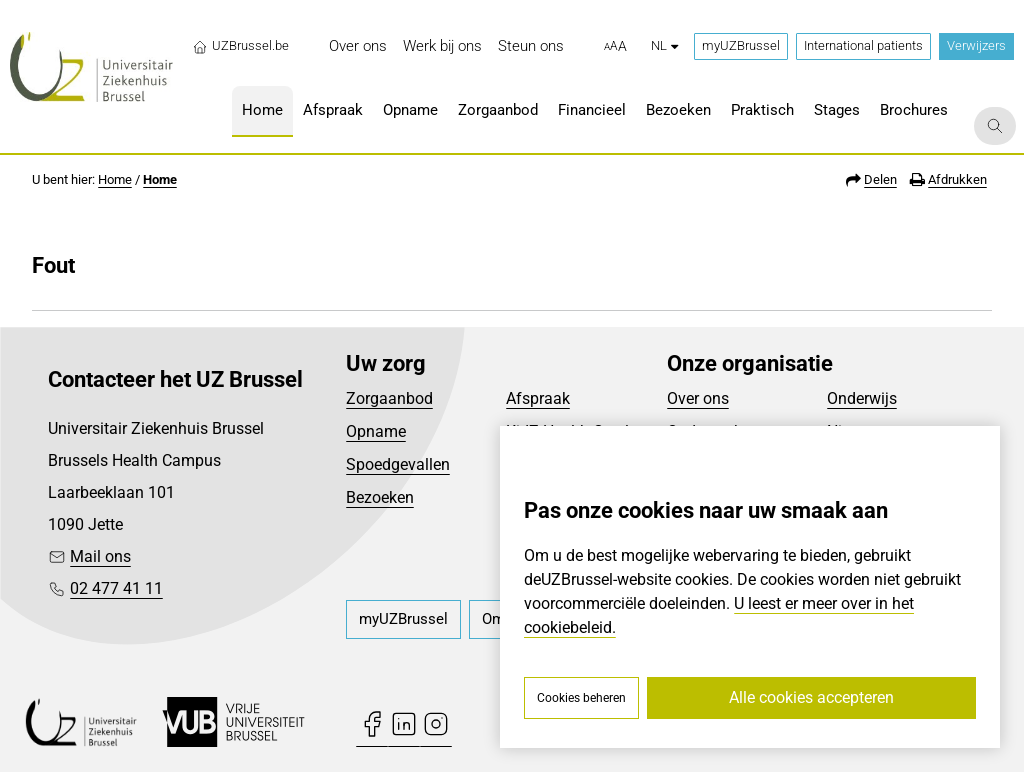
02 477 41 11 (116, 588)
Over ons (698, 398)
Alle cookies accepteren (811, 697)
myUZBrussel (741, 45)
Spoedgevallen (398, 464)
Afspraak (538, 398)
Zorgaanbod (389, 398)
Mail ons (100, 556)
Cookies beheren (581, 698)
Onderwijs (862, 398)
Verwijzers (976, 45)
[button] (615, 47)
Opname (376, 431)
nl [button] (664, 45)
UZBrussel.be (240, 46)
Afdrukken (957, 179)
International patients (863, 45)
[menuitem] (358, 46)
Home (115, 179)
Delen (880, 179)
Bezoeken (380, 497)
